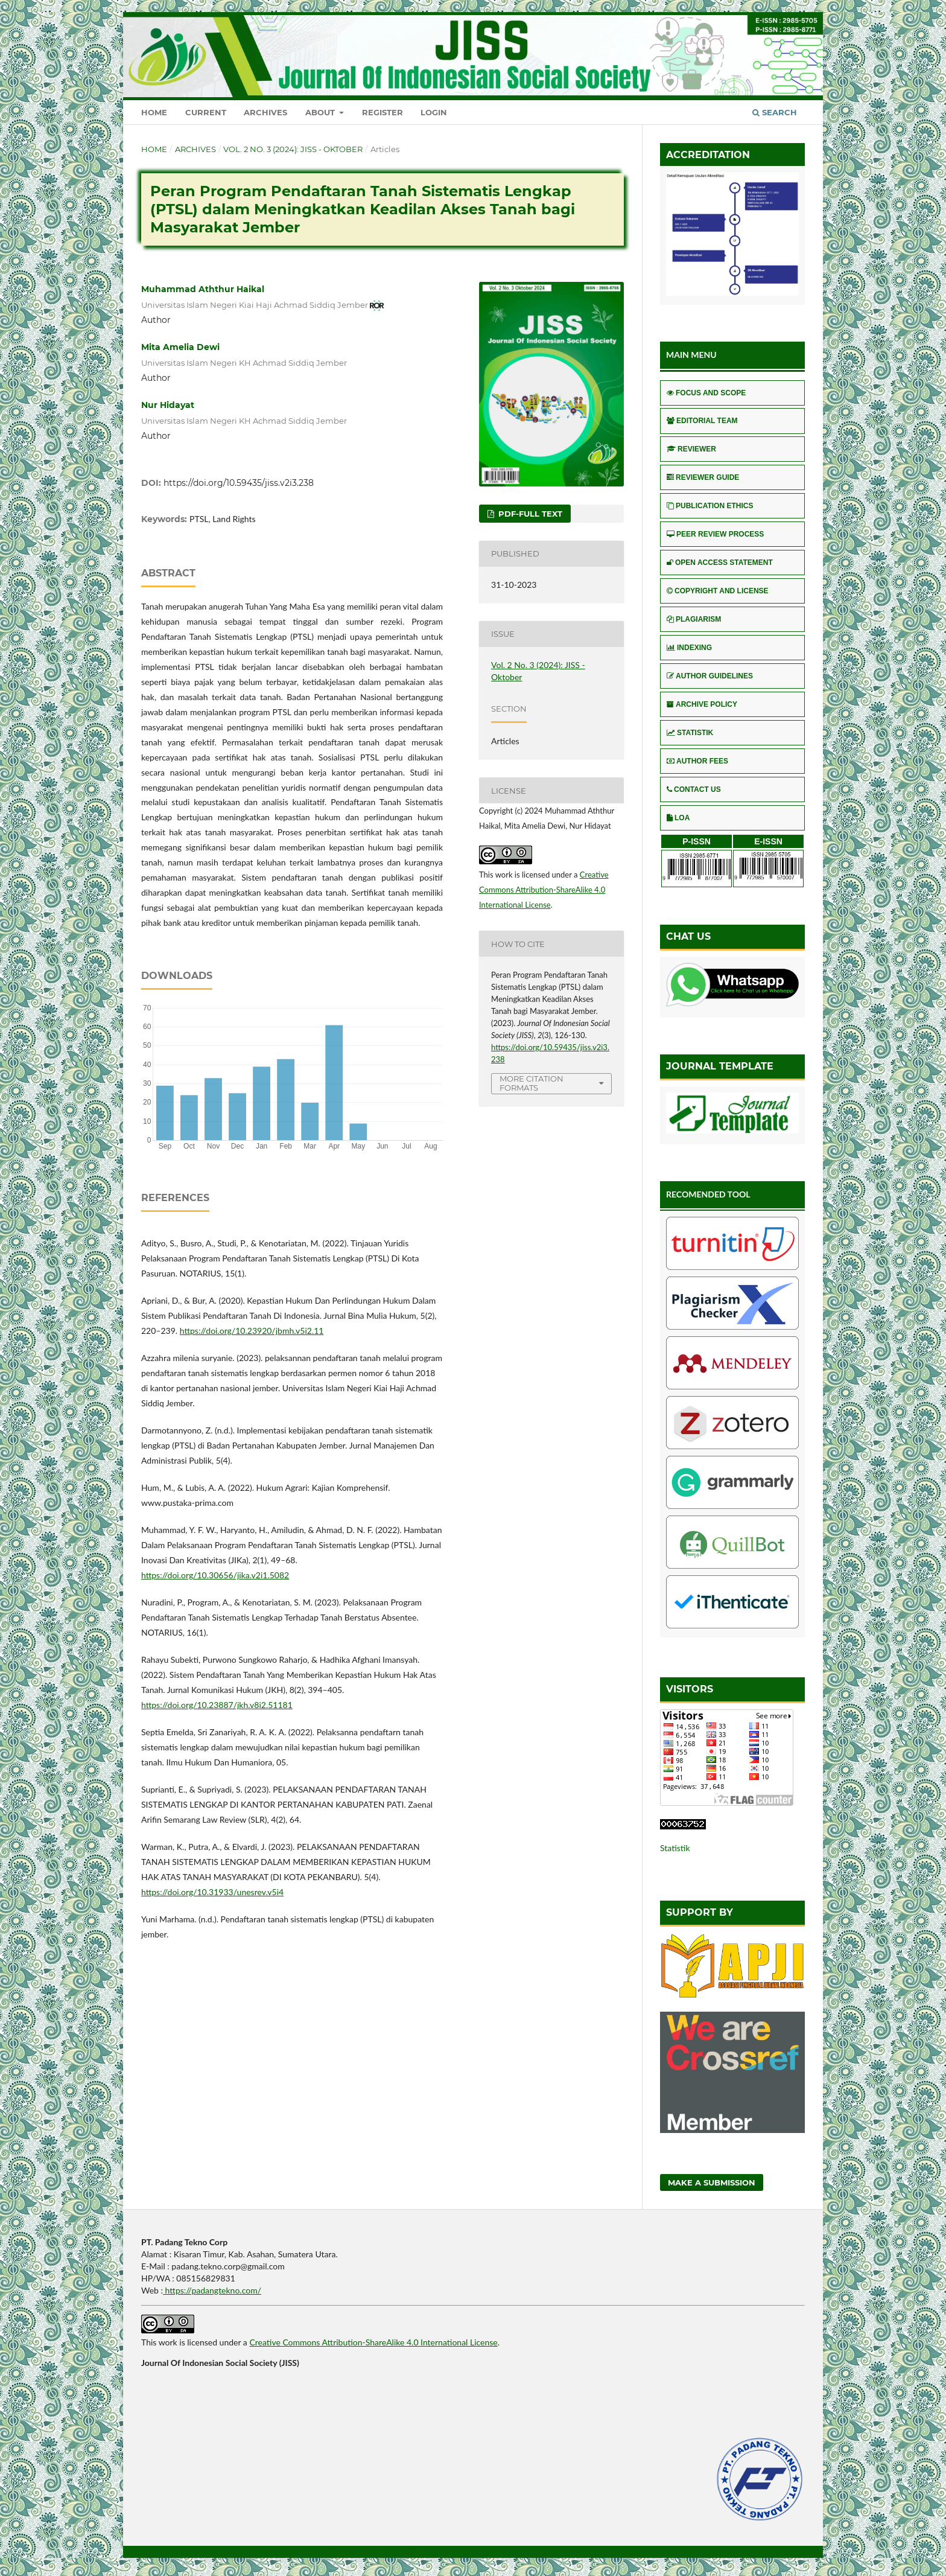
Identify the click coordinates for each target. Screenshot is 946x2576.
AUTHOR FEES (697, 761)
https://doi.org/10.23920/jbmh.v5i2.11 (252, 1330)
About (321, 112)
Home (154, 112)
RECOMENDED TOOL (708, 1194)
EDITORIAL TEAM (702, 420)
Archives (265, 112)
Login (434, 112)
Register (382, 112)
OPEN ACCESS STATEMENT (720, 562)
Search (774, 112)
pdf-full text (529, 513)
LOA (678, 818)
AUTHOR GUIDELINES (710, 676)
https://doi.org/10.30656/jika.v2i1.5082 (215, 1575)
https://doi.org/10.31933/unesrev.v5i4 (212, 1892)
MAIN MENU (691, 354)
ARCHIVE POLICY (702, 704)
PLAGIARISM (694, 619)
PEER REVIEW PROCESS (715, 534)
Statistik (675, 1848)
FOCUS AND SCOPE (706, 393)
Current (205, 112)
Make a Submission (711, 2182)
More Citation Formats (531, 1083)
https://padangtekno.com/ (212, 2290)
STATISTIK (690, 732)
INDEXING (689, 647)
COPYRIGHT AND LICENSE (718, 591)
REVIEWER (691, 449)
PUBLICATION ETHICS (710, 506)
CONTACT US (694, 789)
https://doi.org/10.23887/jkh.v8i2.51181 (217, 1705)
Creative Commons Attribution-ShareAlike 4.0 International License (544, 890)
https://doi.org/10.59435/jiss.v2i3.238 (238, 482)
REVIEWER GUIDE (703, 477)
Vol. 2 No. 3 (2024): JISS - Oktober (293, 149)
